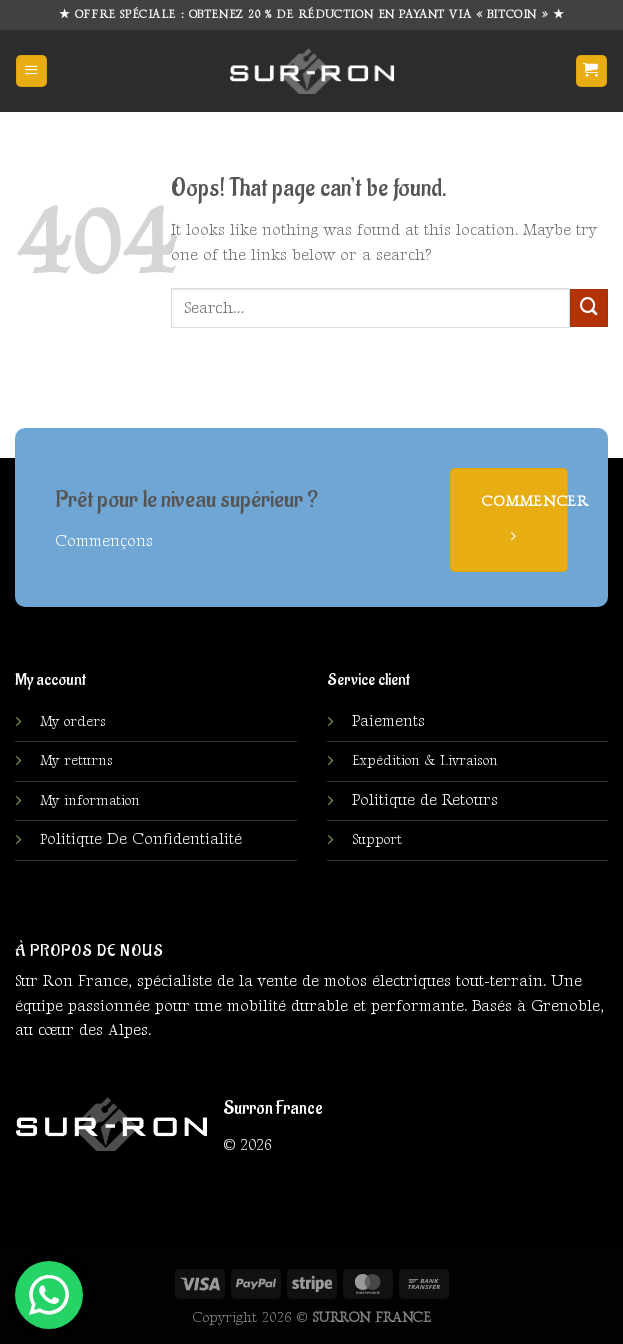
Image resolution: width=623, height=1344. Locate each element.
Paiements (388, 721)
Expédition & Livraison (425, 761)
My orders (73, 722)
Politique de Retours (425, 800)
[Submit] (589, 308)
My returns (76, 761)
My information (90, 801)
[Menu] (31, 70)
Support (377, 840)
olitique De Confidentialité (141, 839)
